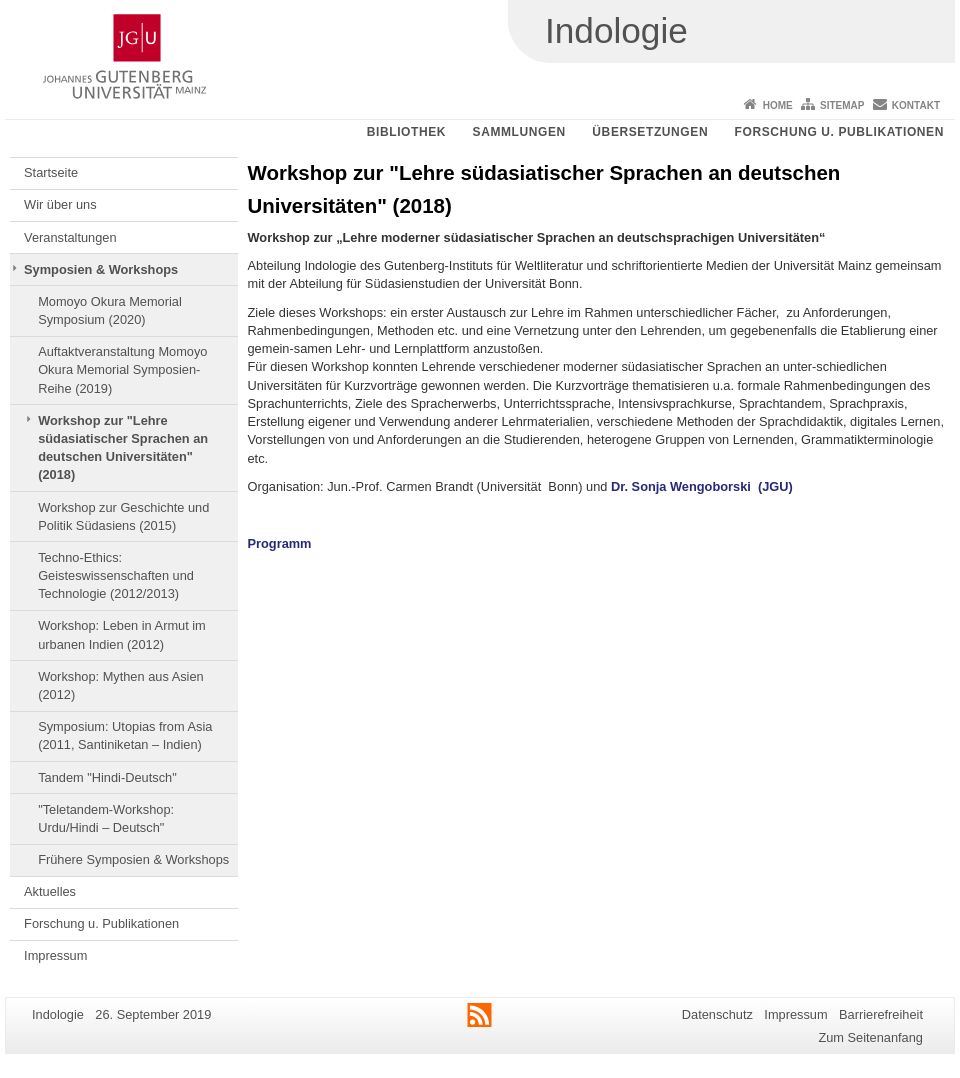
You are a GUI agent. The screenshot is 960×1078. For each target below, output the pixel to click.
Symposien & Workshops (101, 269)
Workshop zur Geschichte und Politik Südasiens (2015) (123, 516)
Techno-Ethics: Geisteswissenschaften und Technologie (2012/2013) (116, 576)
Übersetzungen (650, 132)
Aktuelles (50, 891)
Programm (280, 543)
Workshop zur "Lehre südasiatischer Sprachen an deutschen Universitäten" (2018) (123, 448)
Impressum (55, 955)
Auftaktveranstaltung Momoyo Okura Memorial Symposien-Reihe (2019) (122, 370)
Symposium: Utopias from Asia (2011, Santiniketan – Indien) (125, 735)
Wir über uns (60, 204)
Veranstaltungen (70, 237)
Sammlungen (519, 132)
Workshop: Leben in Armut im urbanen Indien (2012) (122, 634)
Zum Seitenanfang (870, 1037)
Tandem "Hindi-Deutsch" (107, 777)
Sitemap (842, 105)
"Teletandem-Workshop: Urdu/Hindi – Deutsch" (106, 818)
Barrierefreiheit (881, 1014)
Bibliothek (406, 132)
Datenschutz (717, 1014)
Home (778, 105)
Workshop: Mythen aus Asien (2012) (121, 685)
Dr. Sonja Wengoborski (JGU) (702, 486)
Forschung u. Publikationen (839, 132)
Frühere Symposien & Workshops (133, 859)
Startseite (51, 172)
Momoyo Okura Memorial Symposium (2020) (110, 310)
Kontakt (916, 105)
